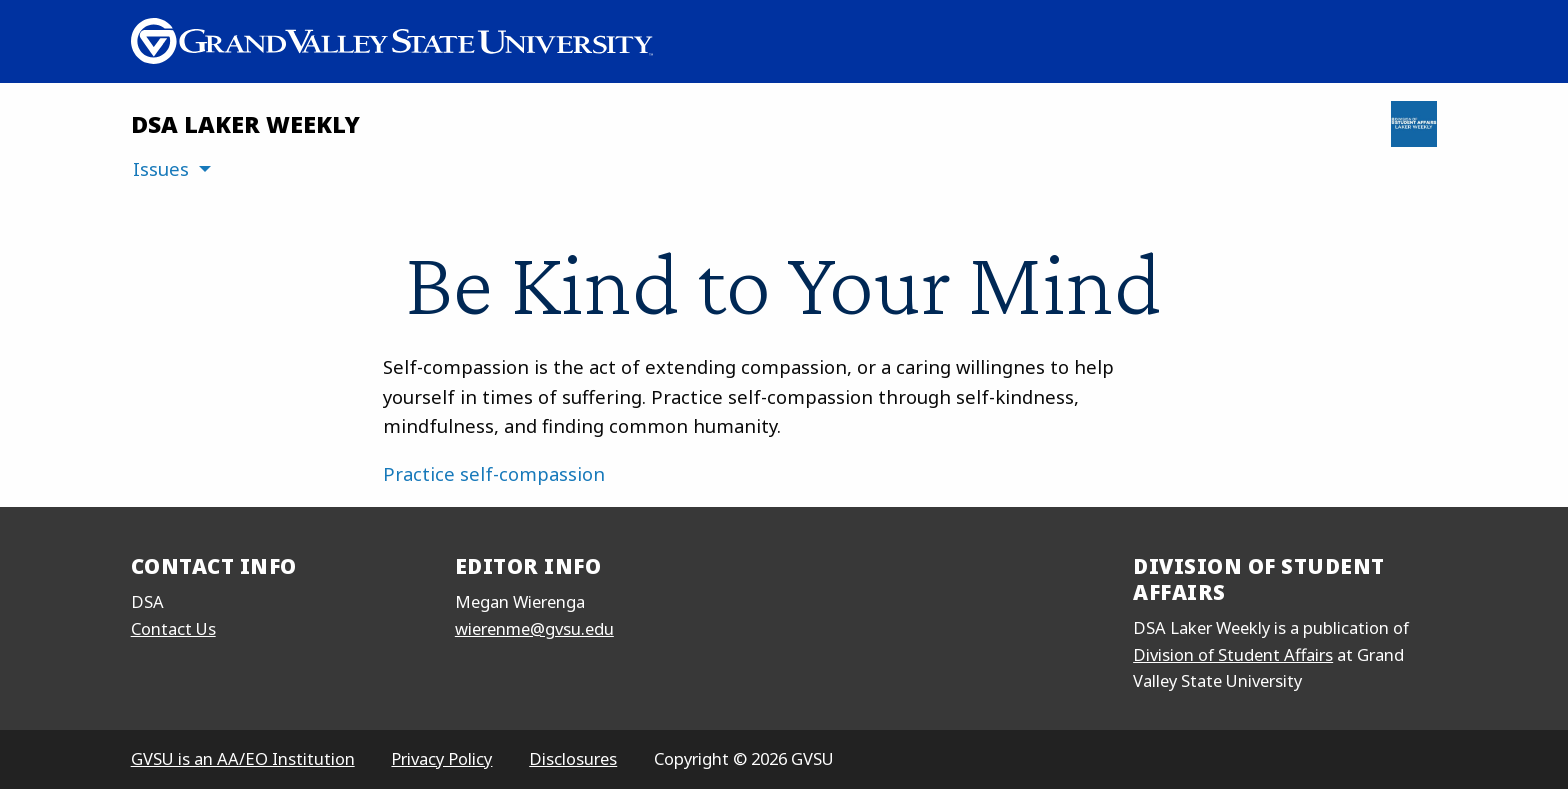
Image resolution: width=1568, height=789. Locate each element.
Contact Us (173, 628)
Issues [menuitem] (161, 168)
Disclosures (573, 758)
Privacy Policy (441, 758)
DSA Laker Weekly (245, 124)
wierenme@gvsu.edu (534, 628)
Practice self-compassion (494, 473)
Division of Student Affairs (1233, 654)
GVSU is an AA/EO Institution (243, 758)
